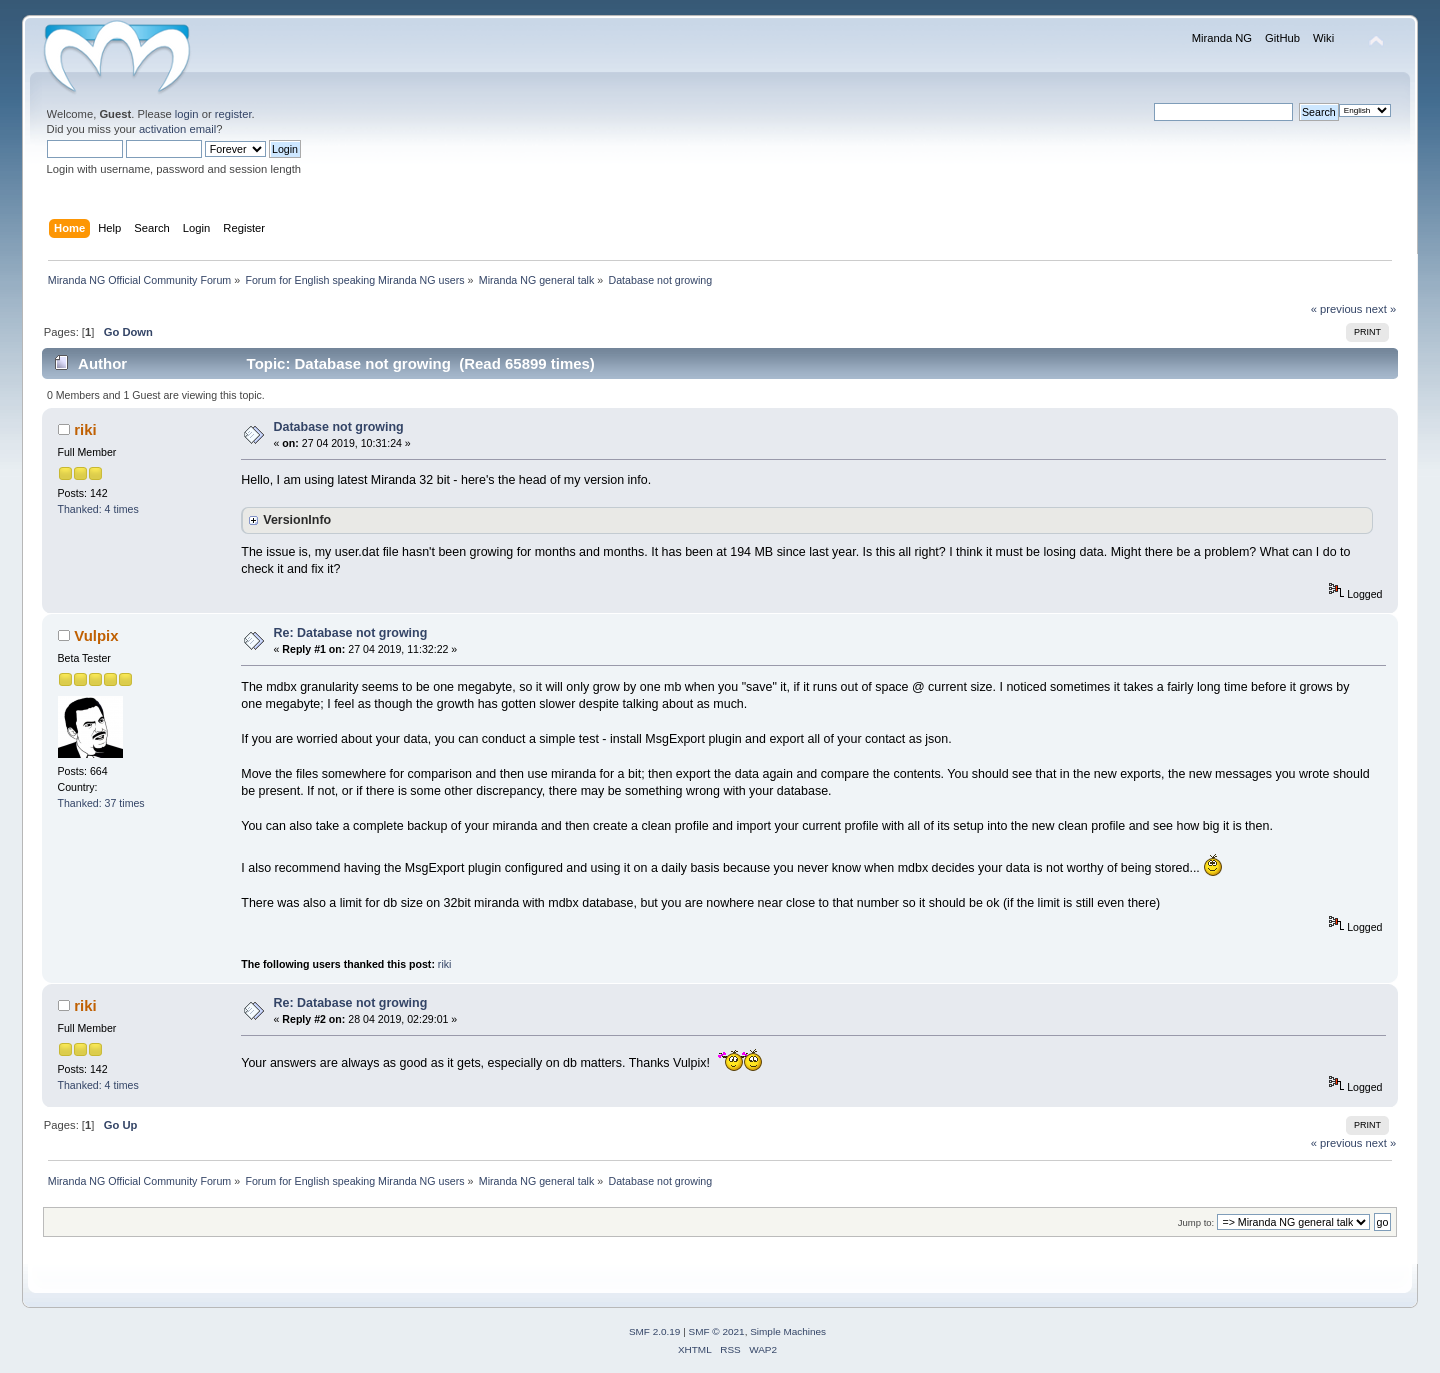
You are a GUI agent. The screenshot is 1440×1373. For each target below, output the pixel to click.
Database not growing (339, 427)
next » (1381, 309)
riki (85, 429)
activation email (177, 129)
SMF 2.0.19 (655, 1331)
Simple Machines (788, 1331)
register (233, 114)
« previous (1337, 309)
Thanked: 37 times (101, 803)
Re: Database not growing (351, 633)
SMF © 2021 (717, 1331)
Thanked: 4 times (98, 509)
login (187, 114)
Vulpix (96, 635)
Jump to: (1196, 1222)
